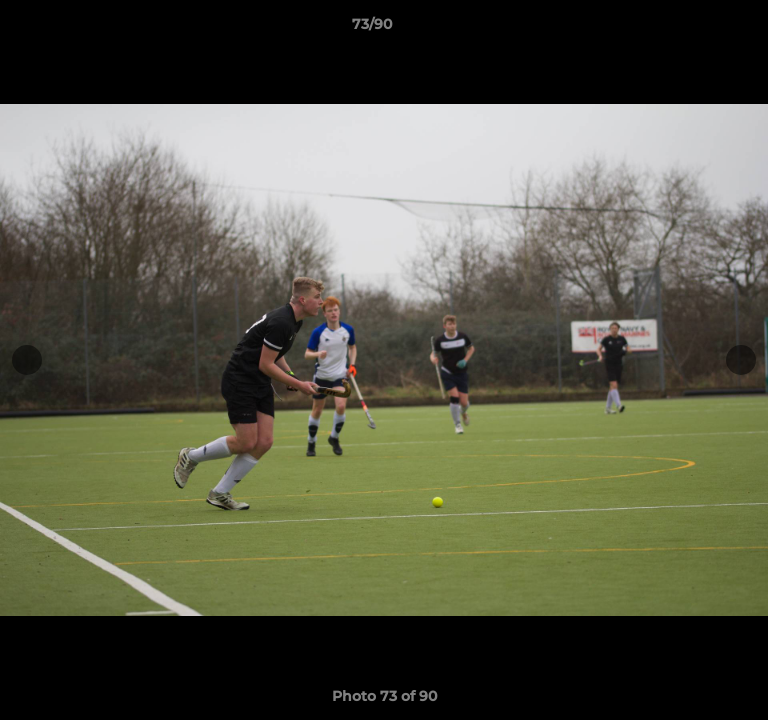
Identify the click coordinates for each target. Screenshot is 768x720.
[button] (696, 29)
